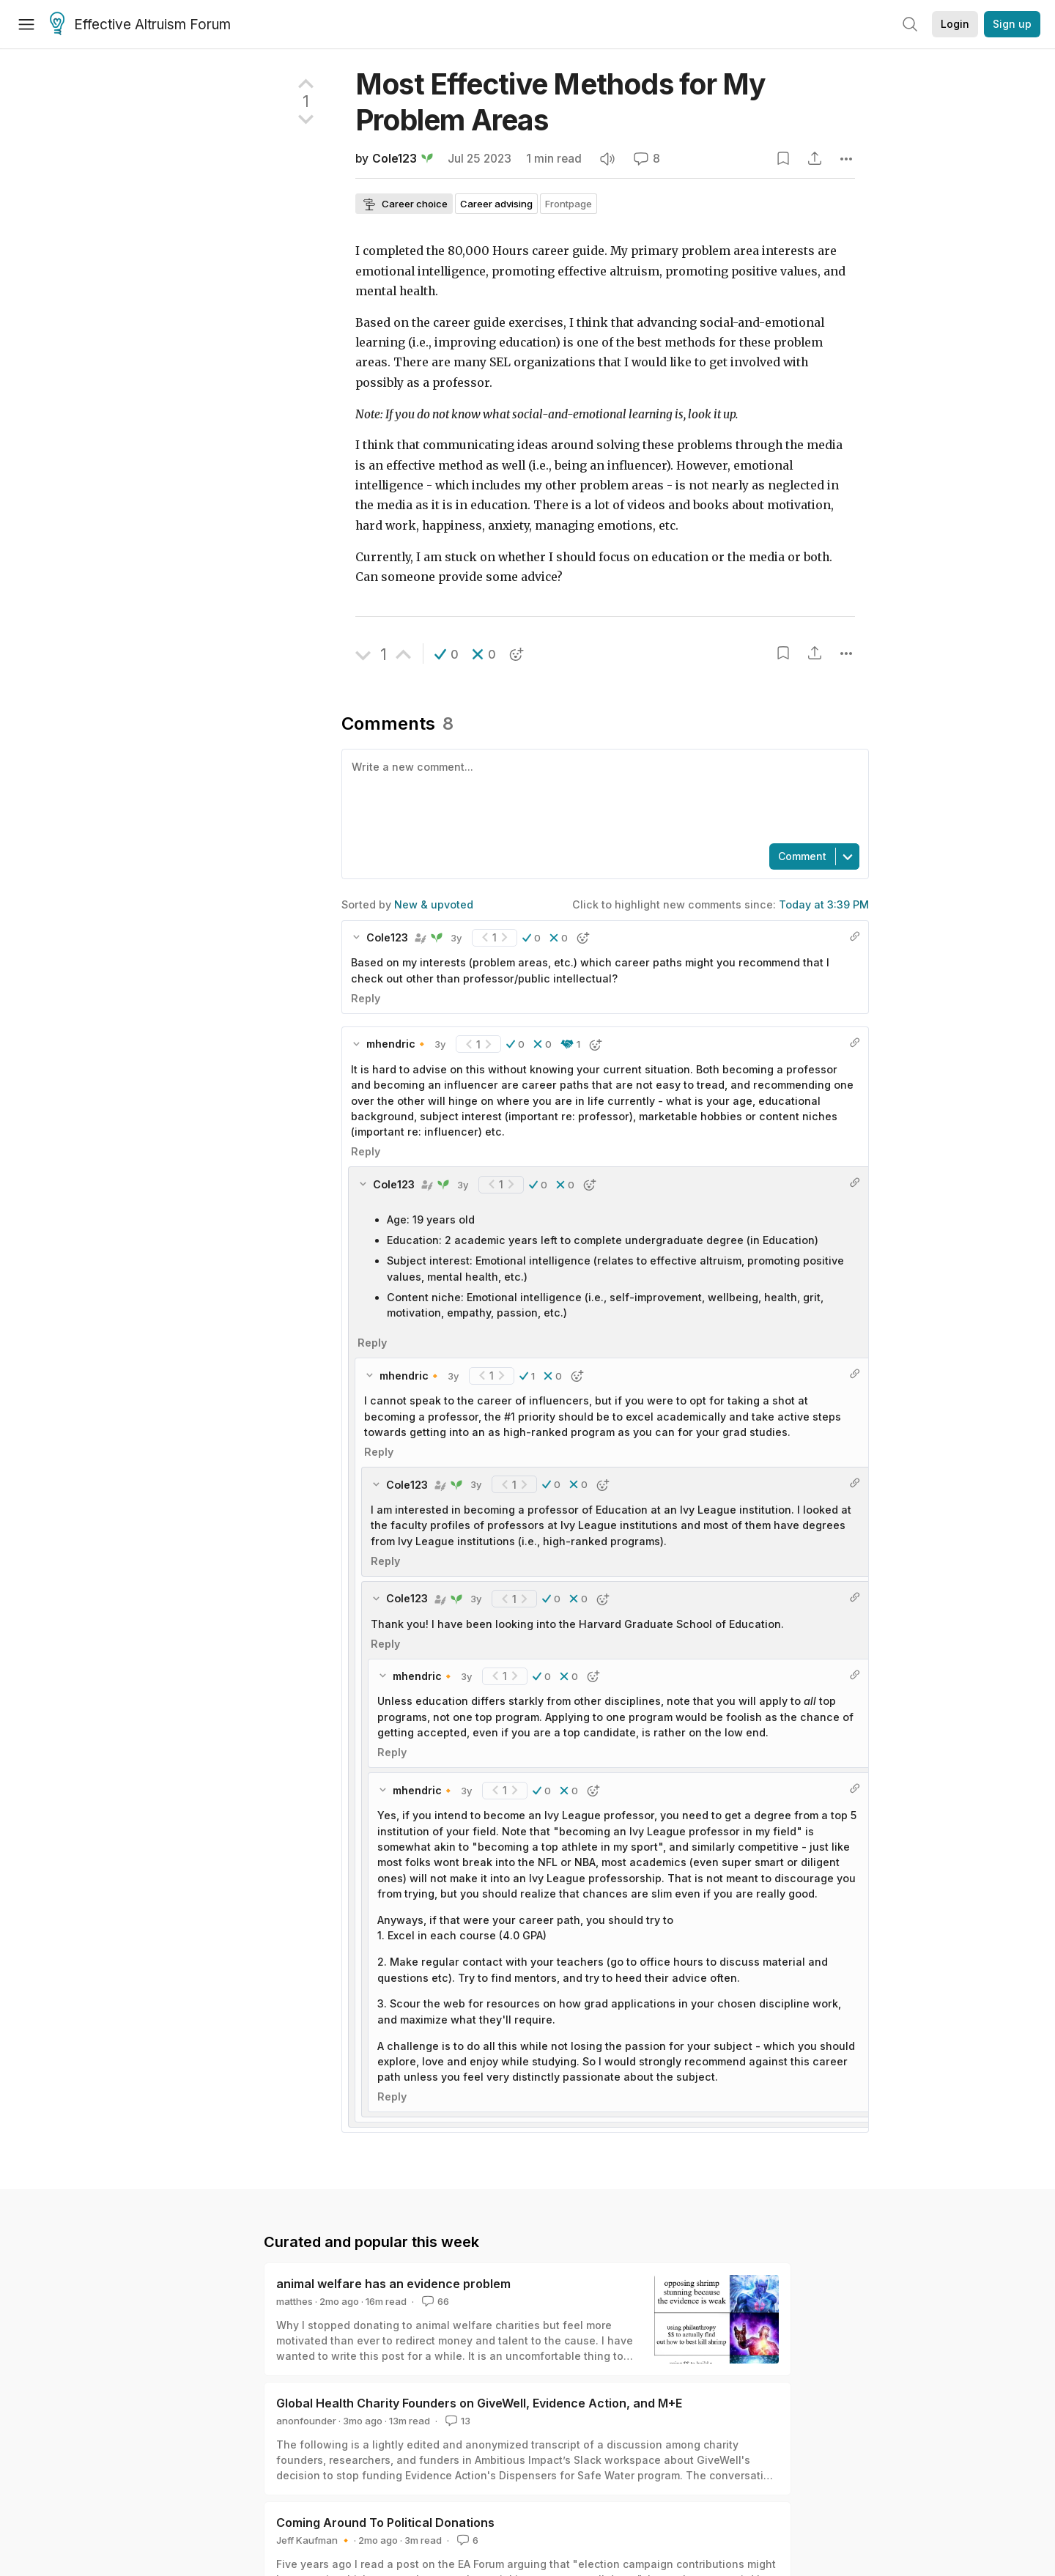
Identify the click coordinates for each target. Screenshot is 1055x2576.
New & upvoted (433, 904)
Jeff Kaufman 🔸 (314, 2540)
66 (434, 2301)
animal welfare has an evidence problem (393, 2283)
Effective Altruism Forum (140, 25)
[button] (446, 654)
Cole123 (394, 159)
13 (456, 2420)
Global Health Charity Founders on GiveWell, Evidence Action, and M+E (479, 2403)
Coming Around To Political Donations (385, 2522)
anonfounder (306, 2421)
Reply (365, 998)
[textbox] (602, 795)
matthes (294, 2301)
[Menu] (26, 24)
